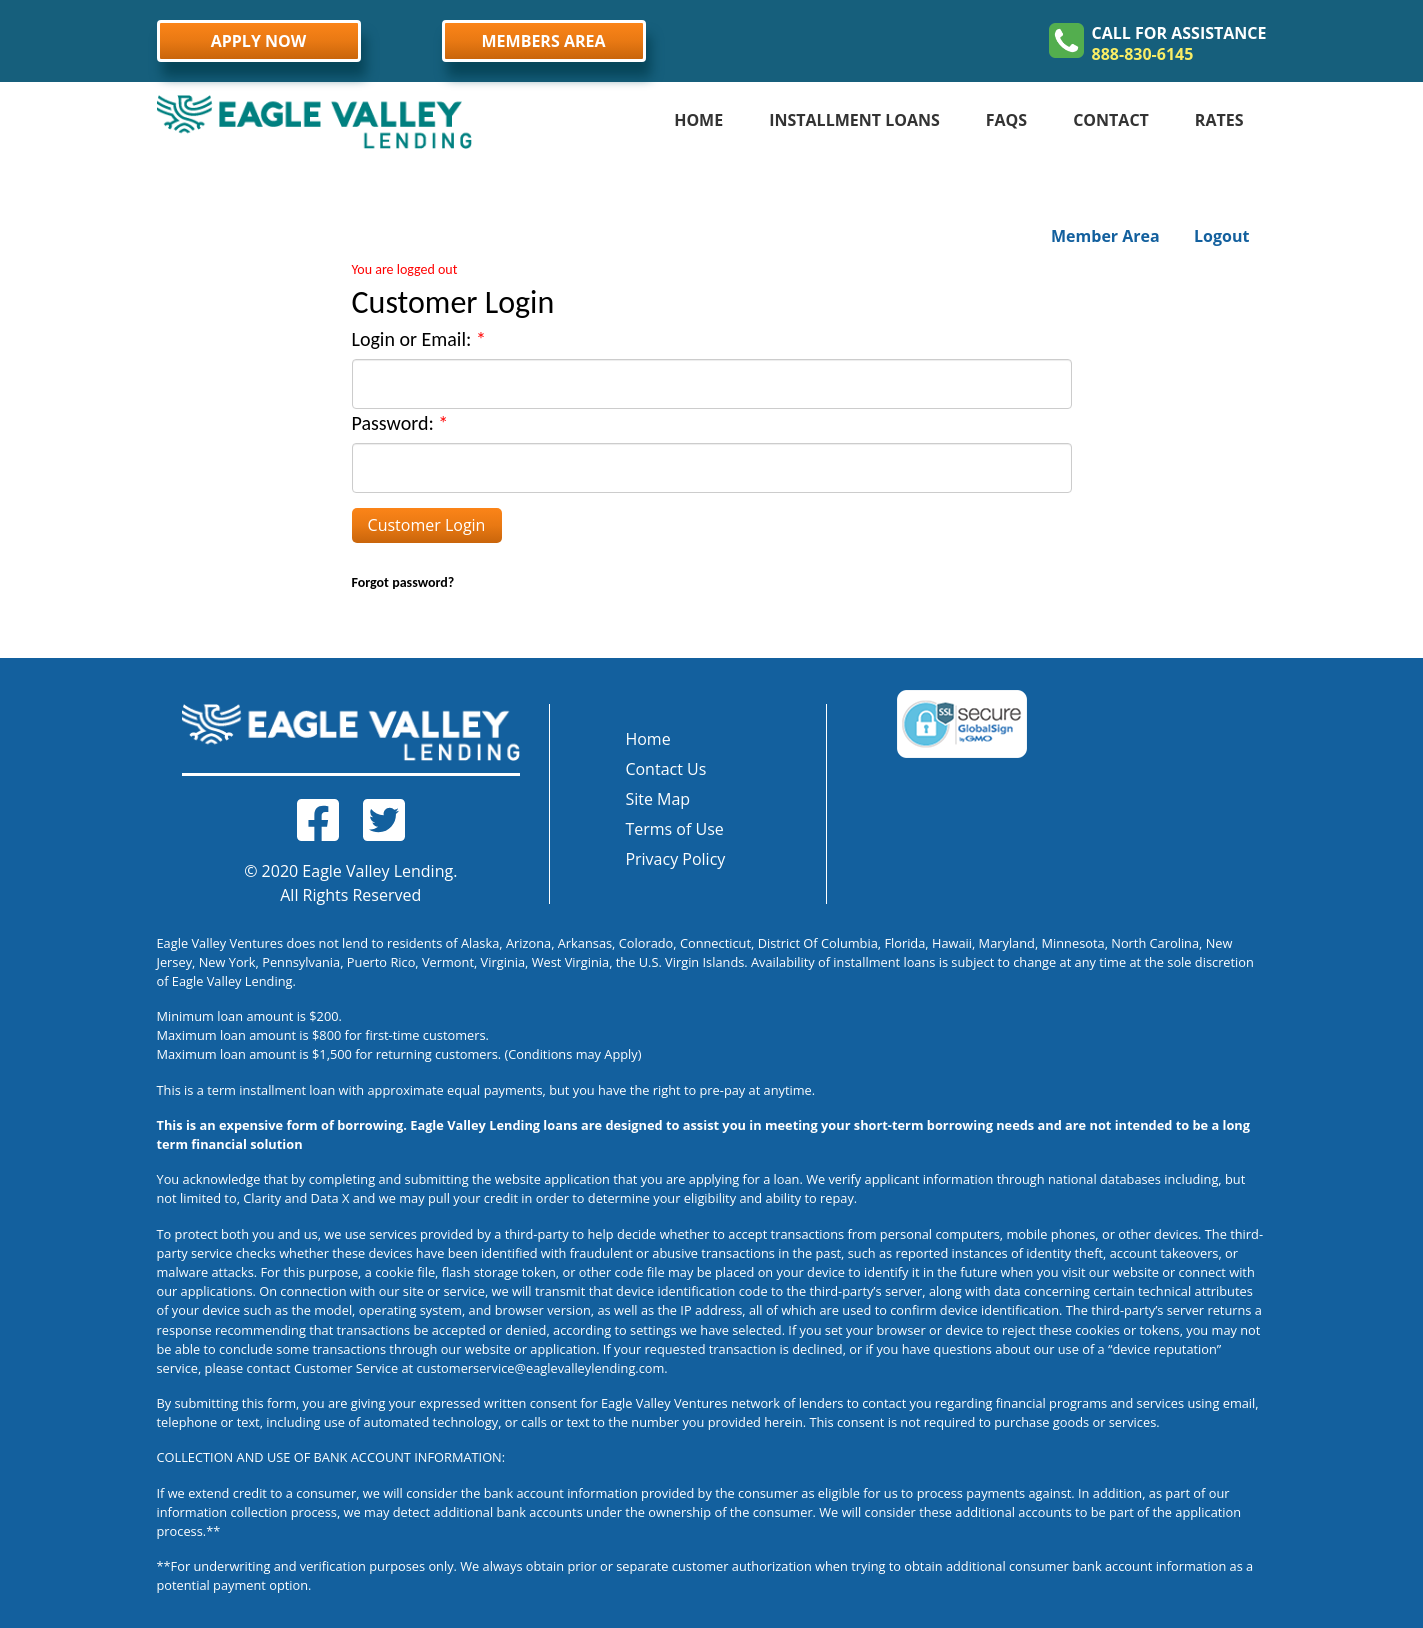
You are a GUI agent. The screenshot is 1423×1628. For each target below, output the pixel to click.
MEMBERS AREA (544, 41)
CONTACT (1111, 120)
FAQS (1006, 120)
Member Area (1105, 236)
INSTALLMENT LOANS (854, 120)
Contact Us (665, 769)
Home (647, 739)
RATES (1219, 120)
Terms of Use (674, 829)
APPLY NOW (259, 41)
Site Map (657, 799)
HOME (698, 120)
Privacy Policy (675, 859)
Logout (1221, 236)
